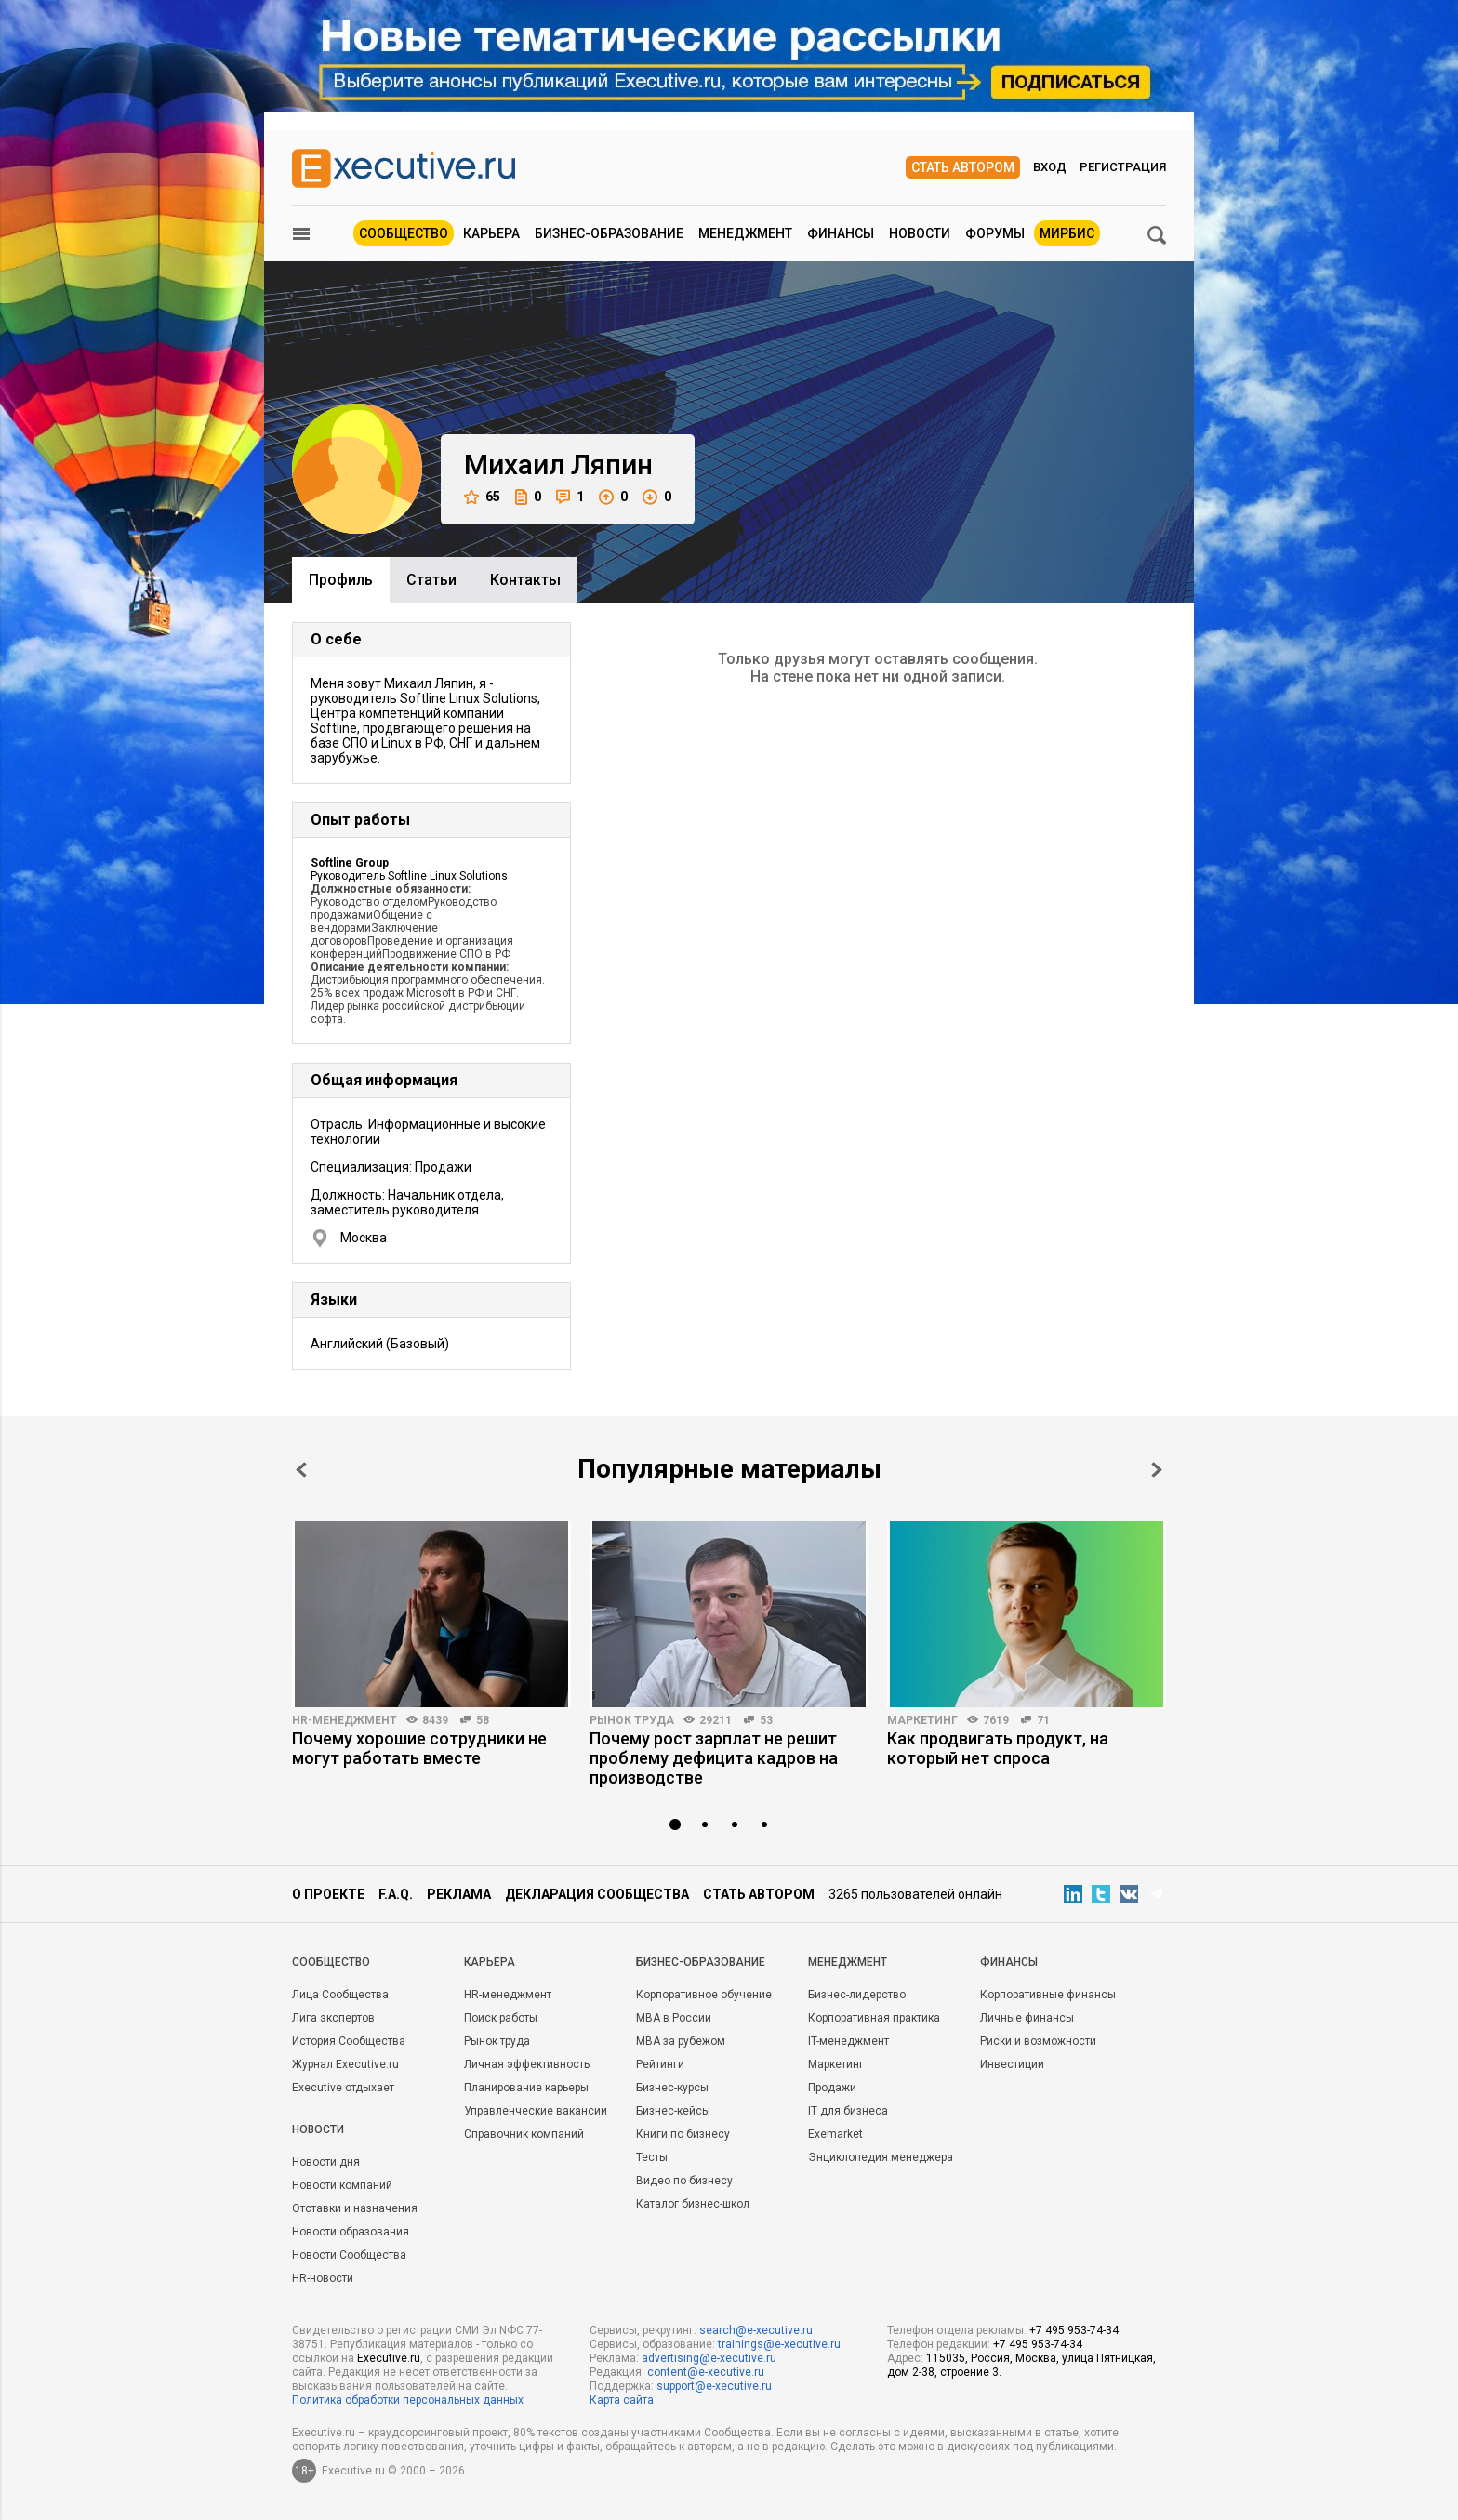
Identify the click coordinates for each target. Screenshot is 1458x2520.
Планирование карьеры (526, 2087)
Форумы (995, 233)
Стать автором (962, 167)
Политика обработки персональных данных (408, 2400)
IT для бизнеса (848, 2110)
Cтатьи (431, 580)
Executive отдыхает (343, 2087)
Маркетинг (922, 1720)
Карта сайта (622, 2400)
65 (482, 497)
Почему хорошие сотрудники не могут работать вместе (419, 1748)
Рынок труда (632, 1720)
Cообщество (331, 1962)
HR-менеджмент (344, 1720)
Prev (301, 1470)
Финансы (840, 233)
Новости (919, 233)
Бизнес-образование (609, 233)
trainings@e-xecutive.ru (779, 2344)
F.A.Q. (395, 1894)
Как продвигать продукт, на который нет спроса (997, 1748)
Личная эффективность (527, 2064)
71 (1043, 1720)
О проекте (328, 1894)
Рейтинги (660, 2064)
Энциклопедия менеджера (880, 2157)
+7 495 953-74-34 (1074, 2330)
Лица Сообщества (340, 1994)
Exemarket (835, 2134)
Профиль (341, 580)
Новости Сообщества (349, 2254)
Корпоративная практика (874, 2017)
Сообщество (403, 233)
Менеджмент (745, 233)
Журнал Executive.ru (345, 2064)
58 (482, 1720)
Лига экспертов (333, 2017)
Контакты (525, 580)
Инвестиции (1012, 2064)
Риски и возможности (1038, 2041)
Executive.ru (388, 2358)
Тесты (652, 2157)
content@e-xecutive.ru (705, 2372)
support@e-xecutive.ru (714, 2386)
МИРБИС (1067, 233)
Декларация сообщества (597, 1894)
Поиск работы (500, 2017)
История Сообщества (348, 2041)
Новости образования (350, 2231)
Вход (1050, 167)
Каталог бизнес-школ (692, 2203)
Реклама (459, 1894)
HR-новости (322, 2278)
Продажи (832, 2087)
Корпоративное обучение (704, 1994)
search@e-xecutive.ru (756, 2330)
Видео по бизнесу (684, 2180)
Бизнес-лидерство (857, 1994)
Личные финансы (1027, 2017)
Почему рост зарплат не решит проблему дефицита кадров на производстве (714, 1758)
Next (1156, 1470)
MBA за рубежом (680, 2041)
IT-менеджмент (848, 2041)
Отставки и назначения (355, 2208)
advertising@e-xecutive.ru (709, 2358)
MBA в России (673, 2017)
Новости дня (326, 2162)
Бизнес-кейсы (673, 2110)
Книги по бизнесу (683, 2134)
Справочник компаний (524, 2134)
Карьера (491, 233)
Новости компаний (342, 2185)
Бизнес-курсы (672, 2087)
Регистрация (1123, 167)
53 (766, 1720)
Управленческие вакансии (535, 2110)
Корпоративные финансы (1048, 1994)
